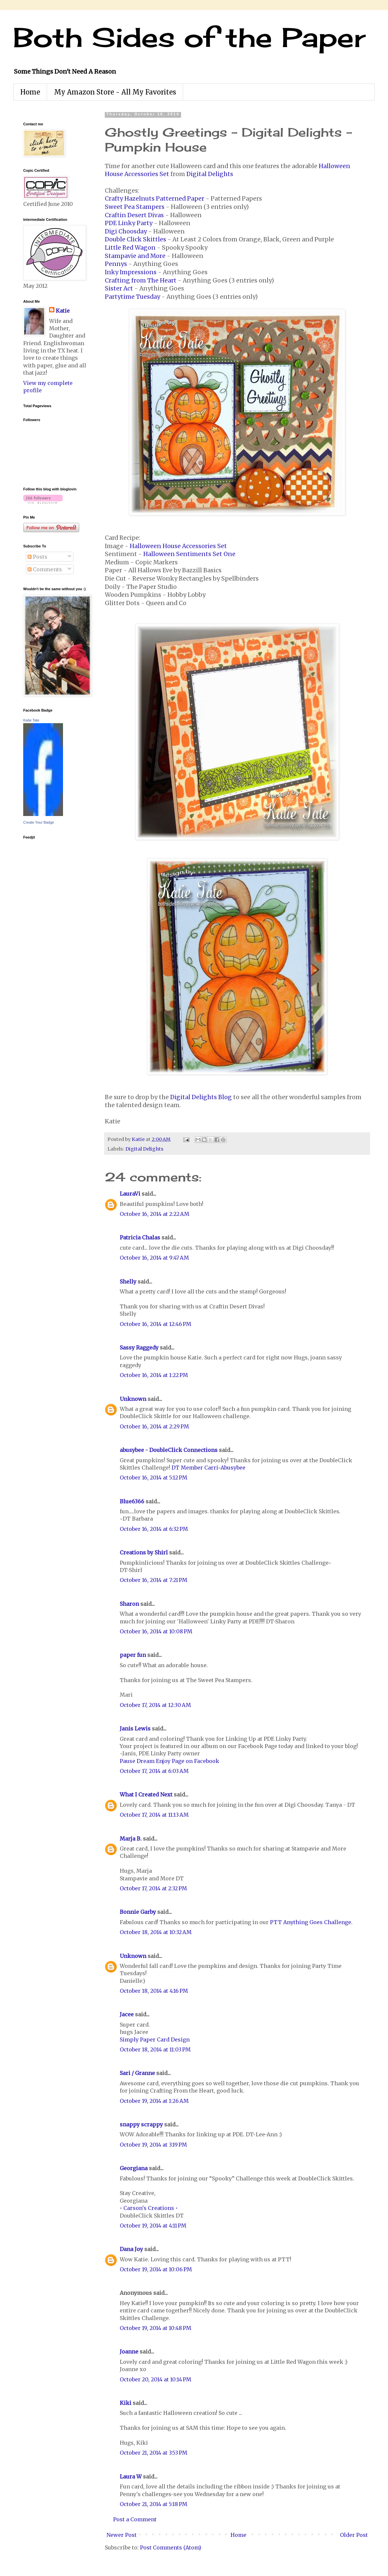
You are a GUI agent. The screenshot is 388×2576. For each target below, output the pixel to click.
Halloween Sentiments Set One (189, 554)
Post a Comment (135, 2519)
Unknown (133, 1399)
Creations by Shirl (144, 1552)
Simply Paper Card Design (155, 2039)
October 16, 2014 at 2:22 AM (154, 1214)
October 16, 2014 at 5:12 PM (153, 1477)
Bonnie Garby (138, 1912)
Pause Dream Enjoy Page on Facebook (169, 1761)
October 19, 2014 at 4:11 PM (153, 2225)
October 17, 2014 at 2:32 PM (153, 1888)
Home (30, 92)
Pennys (116, 264)
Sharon (129, 1604)
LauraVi (130, 1193)
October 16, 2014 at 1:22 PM (154, 1375)
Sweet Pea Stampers (134, 207)
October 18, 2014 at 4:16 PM (154, 1990)
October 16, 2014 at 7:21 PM (153, 1580)
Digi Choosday (126, 231)
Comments (45, 569)
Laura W (131, 2476)
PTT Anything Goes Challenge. (311, 1922)
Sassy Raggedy (139, 1347)
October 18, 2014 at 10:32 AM (156, 1932)
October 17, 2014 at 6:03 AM (154, 1771)
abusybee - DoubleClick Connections (169, 1450)
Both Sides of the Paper (189, 37)
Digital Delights (209, 174)
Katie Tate (31, 720)
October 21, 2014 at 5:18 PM (153, 2504)
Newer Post (121, 2535)
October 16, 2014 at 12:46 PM (155, 1324)
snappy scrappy (141, 2124)
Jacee (127, 2014)
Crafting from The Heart (140, 280)
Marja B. (131, 1838)
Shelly (128, 1281)
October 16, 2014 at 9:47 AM (154, 1257)
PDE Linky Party (129, 223)
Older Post (354, 2535)
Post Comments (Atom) (170, 2547)
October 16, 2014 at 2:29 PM (154, 1426)
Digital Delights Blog (201, 1097)
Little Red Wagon (130, 247)
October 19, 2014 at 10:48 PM (155, 2328)
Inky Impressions (131, 272)
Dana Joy (131, 2249)
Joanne (129, 2351)
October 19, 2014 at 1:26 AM (154, 2101)
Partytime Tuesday (132, 296)
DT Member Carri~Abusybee (208, 1467)
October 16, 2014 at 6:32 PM (154, 1529)
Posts (37, 556)
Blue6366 (132, 1501)
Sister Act (119, 288)
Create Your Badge (38, 822)
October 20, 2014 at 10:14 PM (155, 2379)
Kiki (125, 2403)
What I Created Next (146, 1794)
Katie (63, 310)
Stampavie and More (135, 256)
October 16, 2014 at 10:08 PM (156, 1631)
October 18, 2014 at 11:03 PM (155, 2049)
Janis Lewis (135, 1728)
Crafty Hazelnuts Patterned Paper (154, 198)
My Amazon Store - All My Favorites (115, 92)
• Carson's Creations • (149, 2208)
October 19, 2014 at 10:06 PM (156, 2269)
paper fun (133, 1655)
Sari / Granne (137, 2073)
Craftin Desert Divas (134, 215)
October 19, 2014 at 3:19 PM (153, 2144)
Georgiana (134, 2168)
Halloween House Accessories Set (178, 546)
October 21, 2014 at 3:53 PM (153, 2452)
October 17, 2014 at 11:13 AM (154, 1814)
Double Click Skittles (135, 239)
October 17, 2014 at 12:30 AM (155, 1705)
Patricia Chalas (140, 1237)
